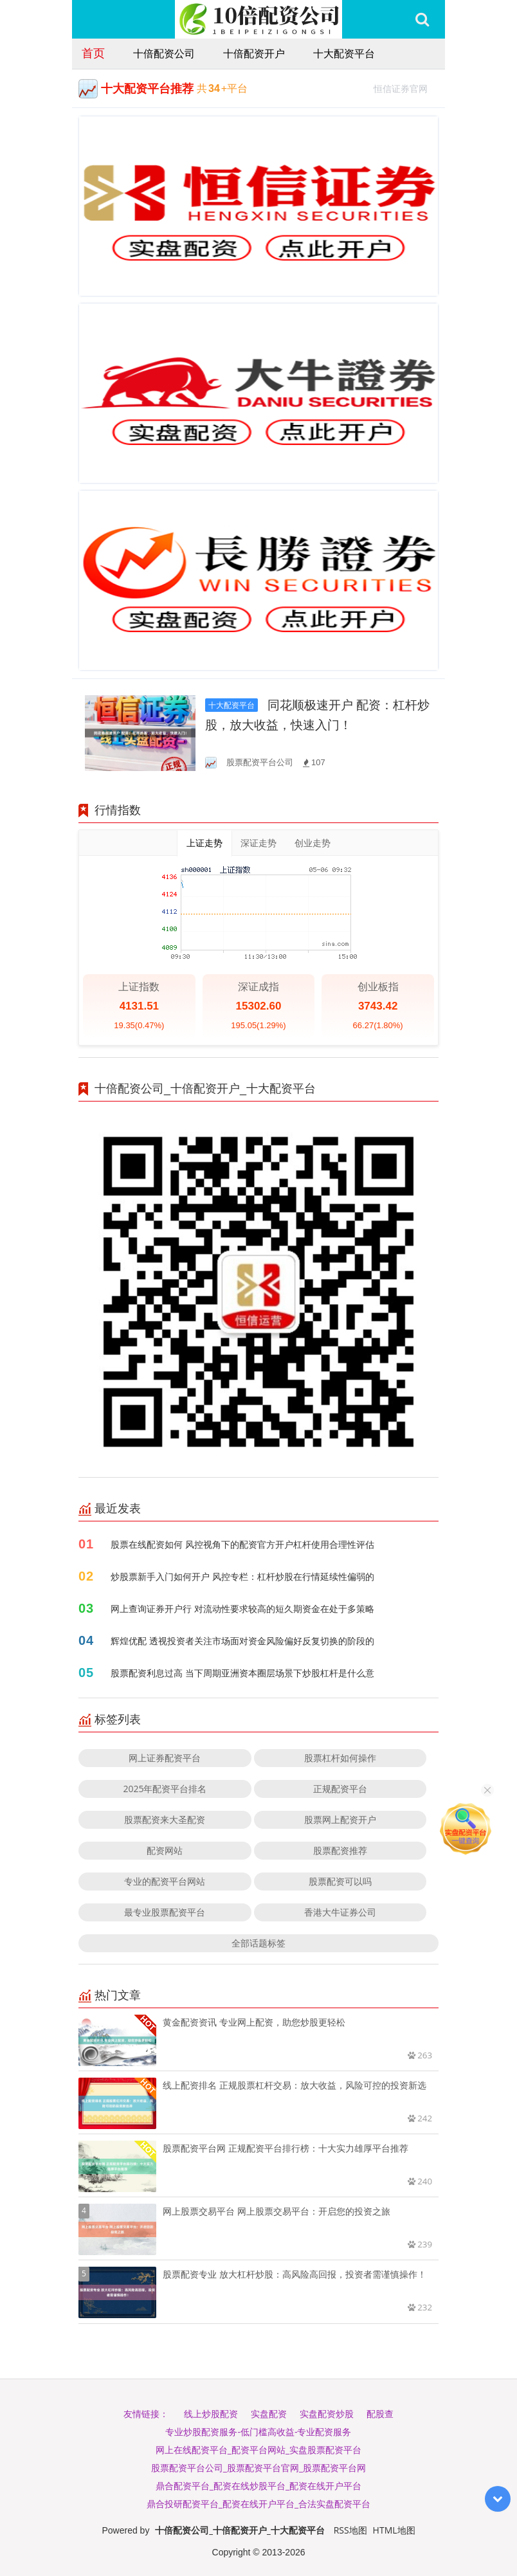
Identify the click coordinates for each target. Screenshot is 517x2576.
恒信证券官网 (406, 87)
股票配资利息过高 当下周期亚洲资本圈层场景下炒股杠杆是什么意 (242, 1673)
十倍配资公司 (164, 53)
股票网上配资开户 (340, 1819)
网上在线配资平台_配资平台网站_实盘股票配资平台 (258, 2450)
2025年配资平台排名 (164, 1788)
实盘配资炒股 (327, 2414)
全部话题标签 (258, 1943)
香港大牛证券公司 (340, 1912)
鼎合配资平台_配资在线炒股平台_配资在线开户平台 (258, 2486)
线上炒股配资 (211, 2414)
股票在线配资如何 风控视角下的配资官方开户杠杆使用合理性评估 (242, 1544)
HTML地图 (394, 2530)
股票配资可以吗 (340, 1881)
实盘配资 (269, 2414)
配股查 (380, 2414)
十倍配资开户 (254, 53)
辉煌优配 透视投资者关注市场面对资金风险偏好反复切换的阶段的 (242, 1641)
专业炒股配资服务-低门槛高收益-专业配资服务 (258, 2432)
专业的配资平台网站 (164, 1881)
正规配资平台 (340, 1788)
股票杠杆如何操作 (340, 1758)
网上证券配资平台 (165, 1758)
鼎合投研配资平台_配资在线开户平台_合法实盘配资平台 (258, 2504)
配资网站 (165, 1850)
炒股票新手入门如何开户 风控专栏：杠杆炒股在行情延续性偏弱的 (242, 1576)
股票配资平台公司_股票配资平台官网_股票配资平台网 (258, 2468)
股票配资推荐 (340, 1850)
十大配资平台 (344, 53)
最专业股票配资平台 (164, 1912)
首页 (93, 52)
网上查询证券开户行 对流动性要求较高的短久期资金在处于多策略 (242, 1608)
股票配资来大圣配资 (164, 1819)
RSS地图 (350, 2530)
